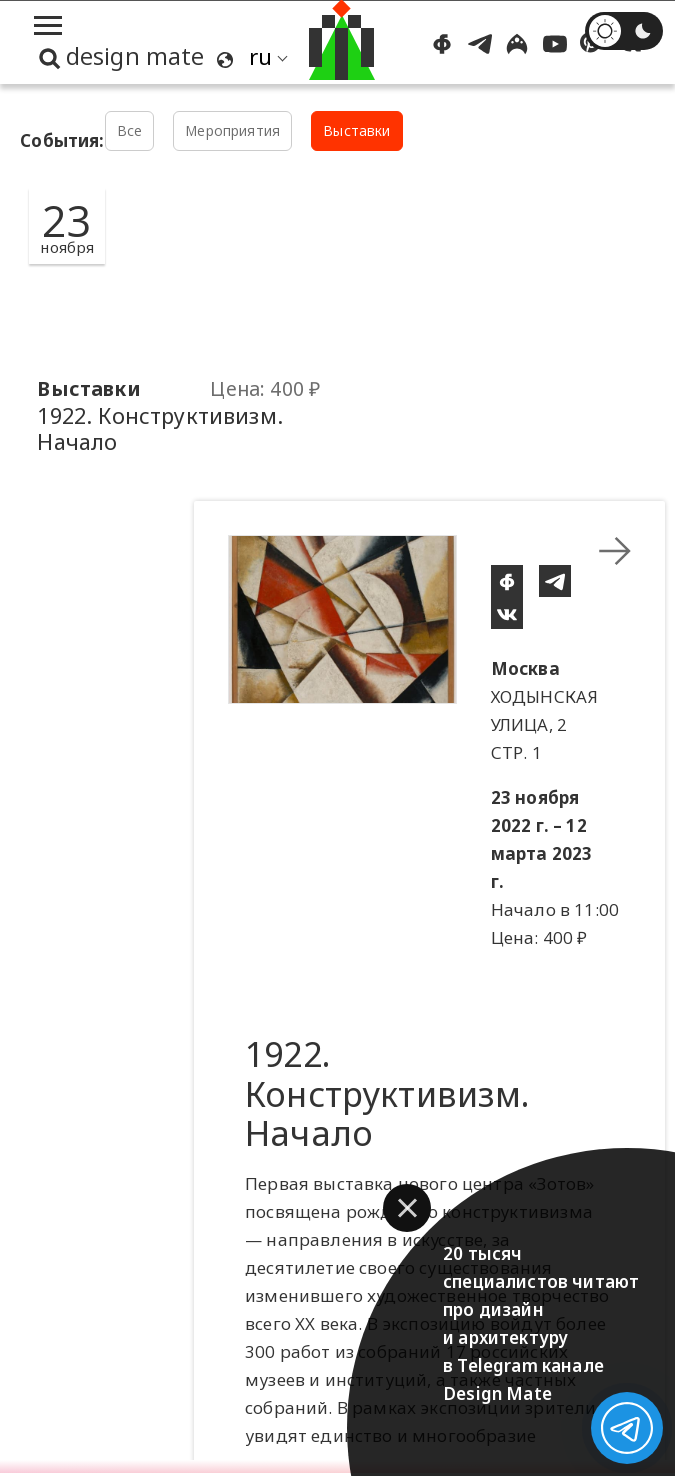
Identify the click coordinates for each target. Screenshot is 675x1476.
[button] (407, 1208)
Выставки (356, 130)
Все (130, 130)
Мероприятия (232, 130)
